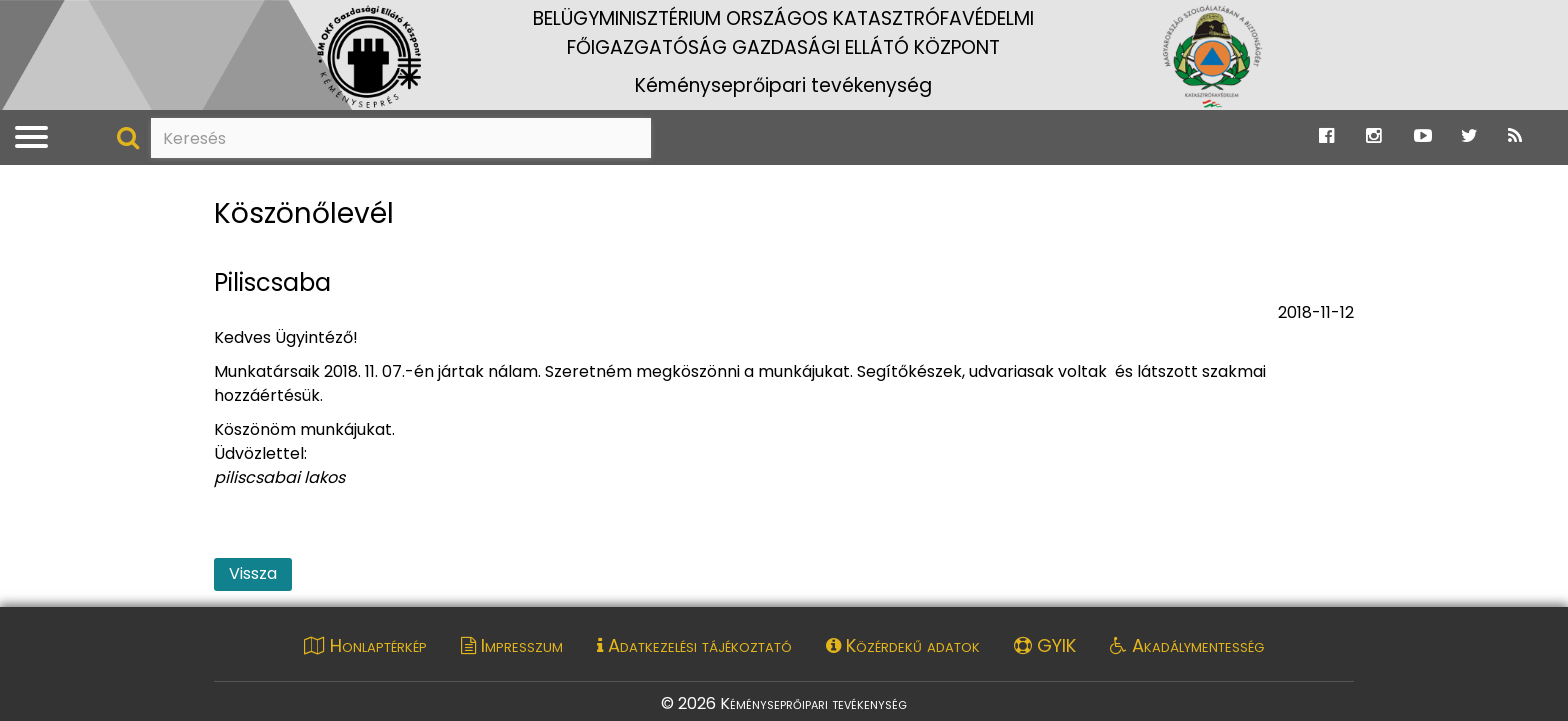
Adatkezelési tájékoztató (694, 645)
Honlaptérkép (365, 645)
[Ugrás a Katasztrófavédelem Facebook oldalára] (1326, 136)
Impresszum (512, 645)
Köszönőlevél (304, 214)
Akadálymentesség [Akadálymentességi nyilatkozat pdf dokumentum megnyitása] (1187, 645)
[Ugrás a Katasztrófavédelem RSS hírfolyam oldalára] (1515, 136)
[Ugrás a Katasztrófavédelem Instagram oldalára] (1373, 136)
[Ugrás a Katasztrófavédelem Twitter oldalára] (1469, 136)
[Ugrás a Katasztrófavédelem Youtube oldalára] (1423, 136)
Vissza (253, 573)
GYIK (1045, 645)
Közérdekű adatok (903, 645)
